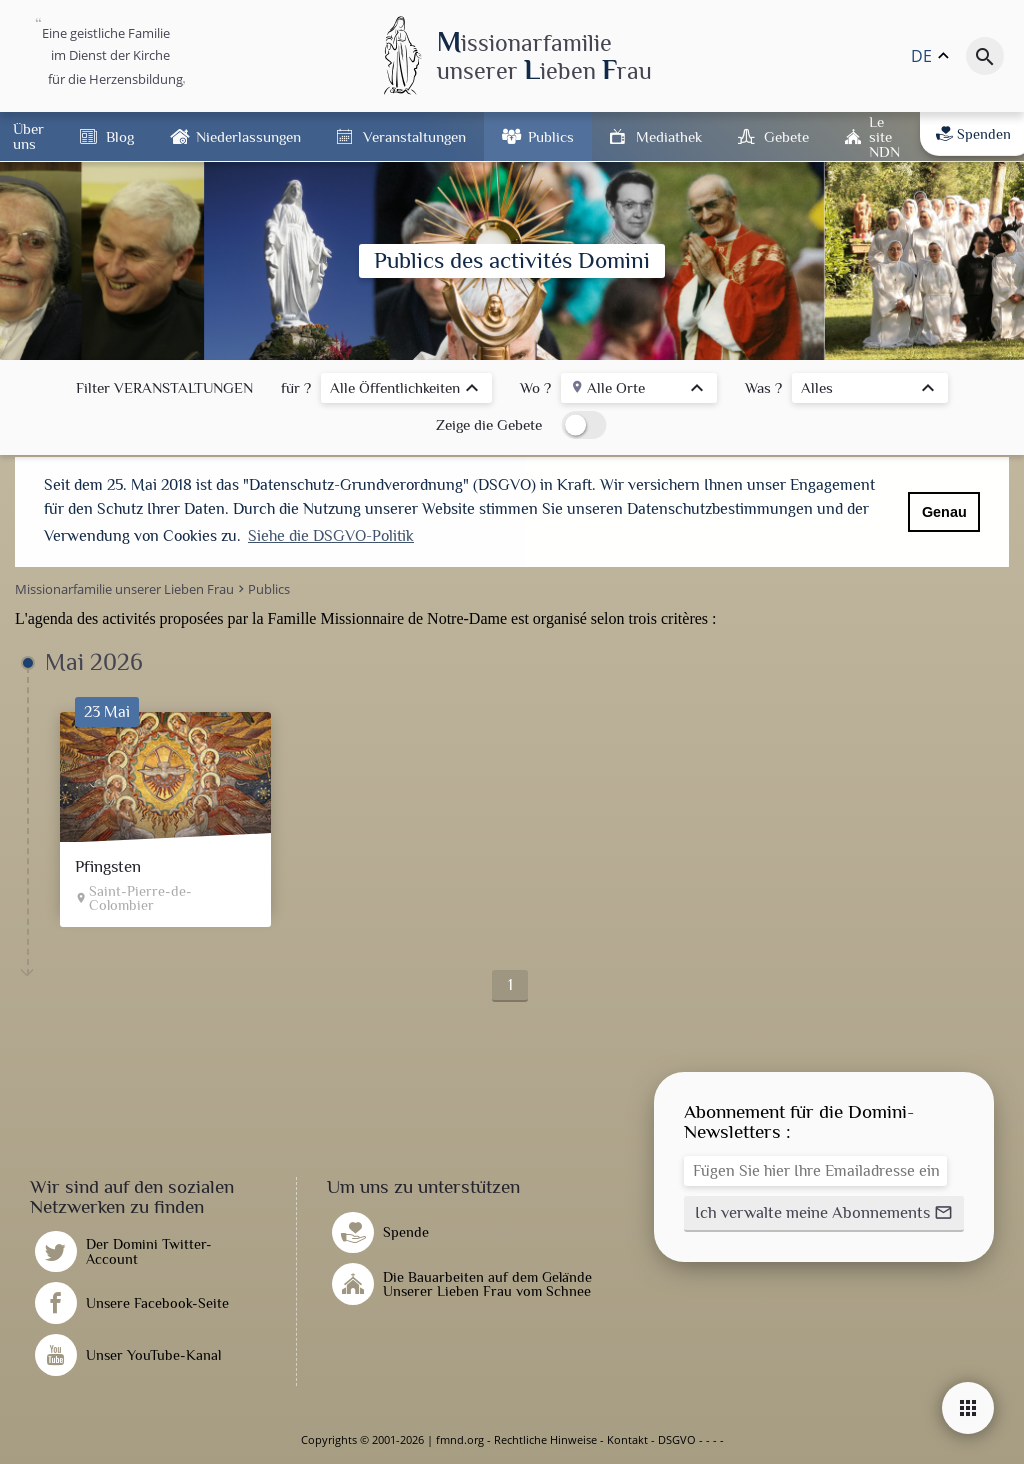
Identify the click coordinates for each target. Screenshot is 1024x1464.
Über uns (28, 136)
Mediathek (669, 136)
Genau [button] (944, 512)
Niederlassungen (248, 136)
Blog (120, 136)
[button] (824, 1214)
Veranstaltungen (414, 136)
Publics (551, 136)
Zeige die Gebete (489, 424)
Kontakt (627, 1439)
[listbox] (406, 390)
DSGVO (677, 1439)
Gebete (786, 136)
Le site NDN (884, 136)
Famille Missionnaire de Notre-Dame (388, 618)
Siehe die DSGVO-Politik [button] (331, 536)
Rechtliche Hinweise (545, 1439)
